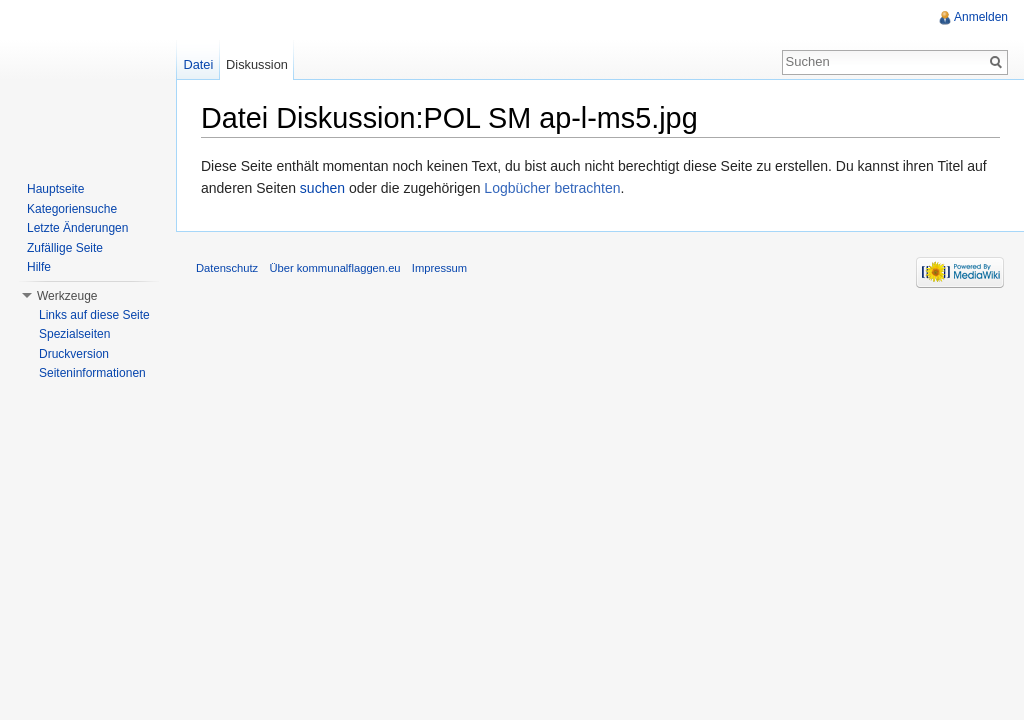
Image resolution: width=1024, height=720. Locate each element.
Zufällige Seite (65, 248)
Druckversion (74, 354)
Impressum (439, 268)
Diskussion (257, 64)
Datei (198, 64)
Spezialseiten (74, 334)
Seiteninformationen (92, 373)
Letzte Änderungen (77, 228)
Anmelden (981, 17)
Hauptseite (55, 189)
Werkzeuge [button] (67, 296)
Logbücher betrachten (552, 188)
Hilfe (39, 267)
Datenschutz (227, 268)
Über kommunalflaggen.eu (334, 268)
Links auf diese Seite (94, 315)
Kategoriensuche (72, 209)
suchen (322, 188)
